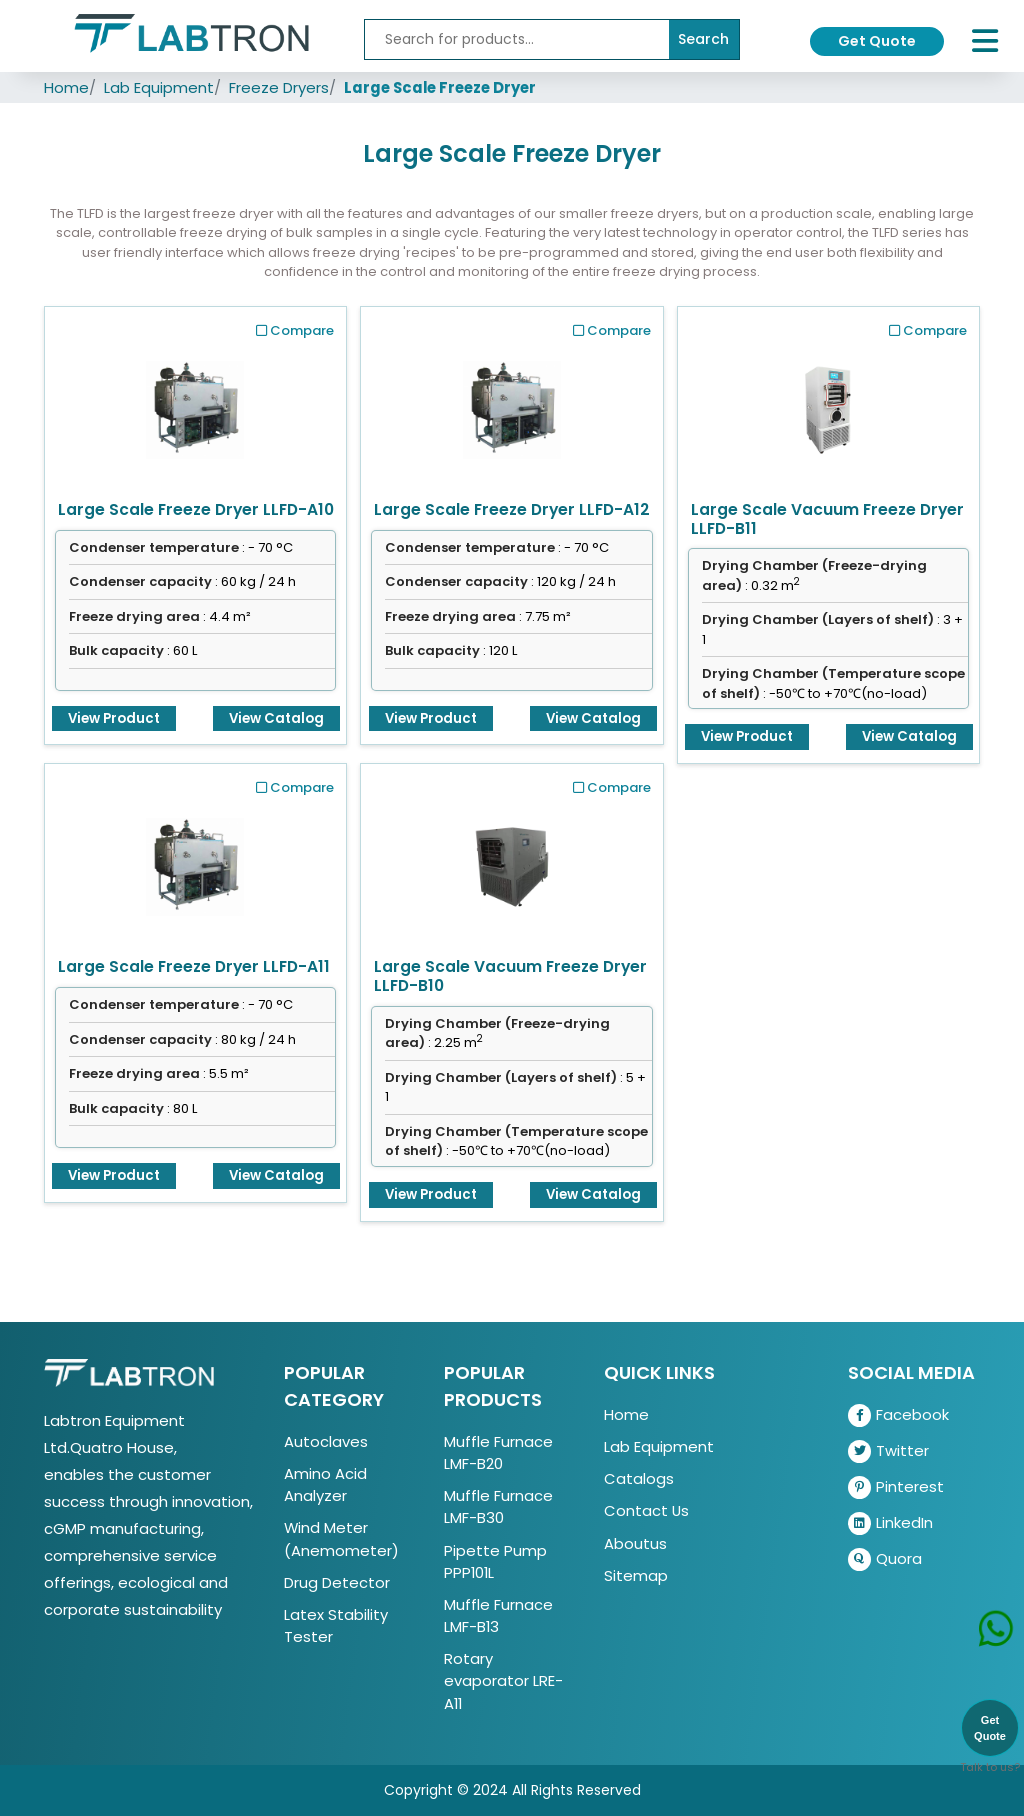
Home (66, 87)
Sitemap (636, 1575)
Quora (885, 1559)
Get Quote (877, 41)
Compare (295, 330)
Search (703, 39)
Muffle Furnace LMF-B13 (498, 1615)
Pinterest (896, 1487)
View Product (114, 718)
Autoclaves (326, 1441)
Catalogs (639, 1478)
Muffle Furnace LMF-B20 (498, 1452)
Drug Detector (337, 1582)
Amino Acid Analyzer (325, 1484)
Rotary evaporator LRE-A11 (503, 1680)
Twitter (888, 1451)
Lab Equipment (159, 87)
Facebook (898, 1415)
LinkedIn (890, 1523)
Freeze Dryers (279, 87)
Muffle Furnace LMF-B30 (498, 1506)
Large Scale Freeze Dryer (440, 87)
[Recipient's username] (517, 39)
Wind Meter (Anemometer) (341, 1538)
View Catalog (276, 718)
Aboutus (635, 1543)
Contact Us (646, 1510)
